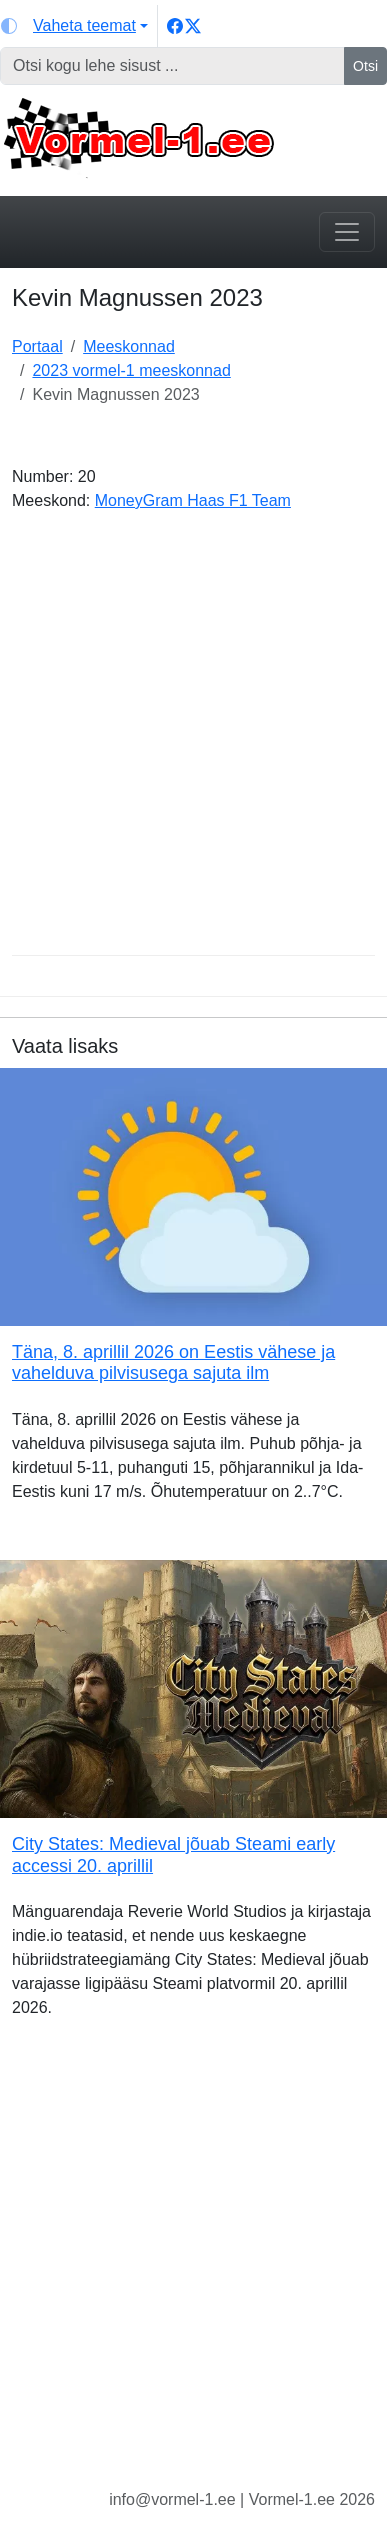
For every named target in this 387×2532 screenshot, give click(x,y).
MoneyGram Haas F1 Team (193, 500)
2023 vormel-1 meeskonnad (131, 370)
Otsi (365, 66)
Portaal (37, 346)
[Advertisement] (193, 741)
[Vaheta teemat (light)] (74, 26)
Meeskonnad (129, 346)
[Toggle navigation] (347, 232)
